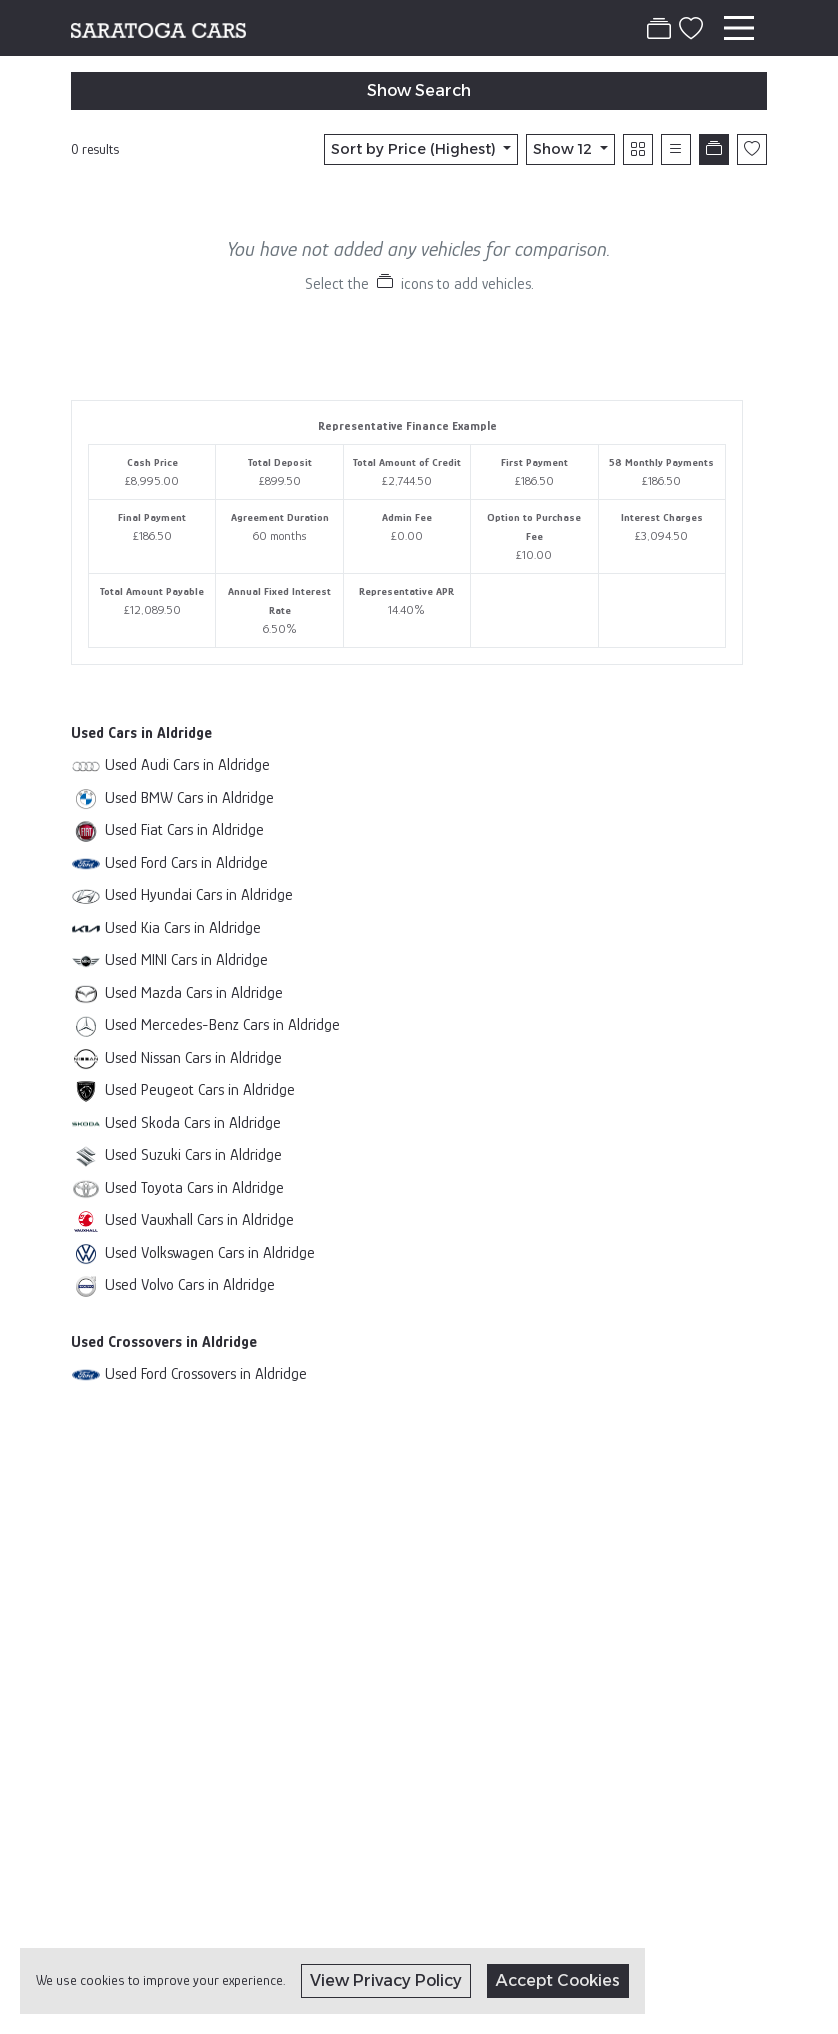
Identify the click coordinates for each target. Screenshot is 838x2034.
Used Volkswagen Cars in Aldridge (210, 1252)
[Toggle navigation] (739, 28)
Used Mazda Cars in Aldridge (194, 992)
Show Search (419, 90)
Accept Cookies (558, 1980)
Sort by (415, 149)
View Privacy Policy (386, 1980)
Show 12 (564, 149)
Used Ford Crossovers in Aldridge (206, 1373)
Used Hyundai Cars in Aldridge (199, 894)
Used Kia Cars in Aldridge (183, 927)
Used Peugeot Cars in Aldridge (200, 1089)
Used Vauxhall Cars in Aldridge (199, 1219)
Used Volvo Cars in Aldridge (190, 1284)
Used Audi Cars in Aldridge (187, 764)
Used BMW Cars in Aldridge (189, 797)
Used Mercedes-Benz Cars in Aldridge (222, 1024)
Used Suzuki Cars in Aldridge (193, 1154)
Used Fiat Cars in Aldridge (184, 829)
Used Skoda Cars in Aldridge (193, 1122)
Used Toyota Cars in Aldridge (194, 1187)
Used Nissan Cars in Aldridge (193, 1057)
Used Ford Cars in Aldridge (186, 862)
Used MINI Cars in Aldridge (186, 959)
